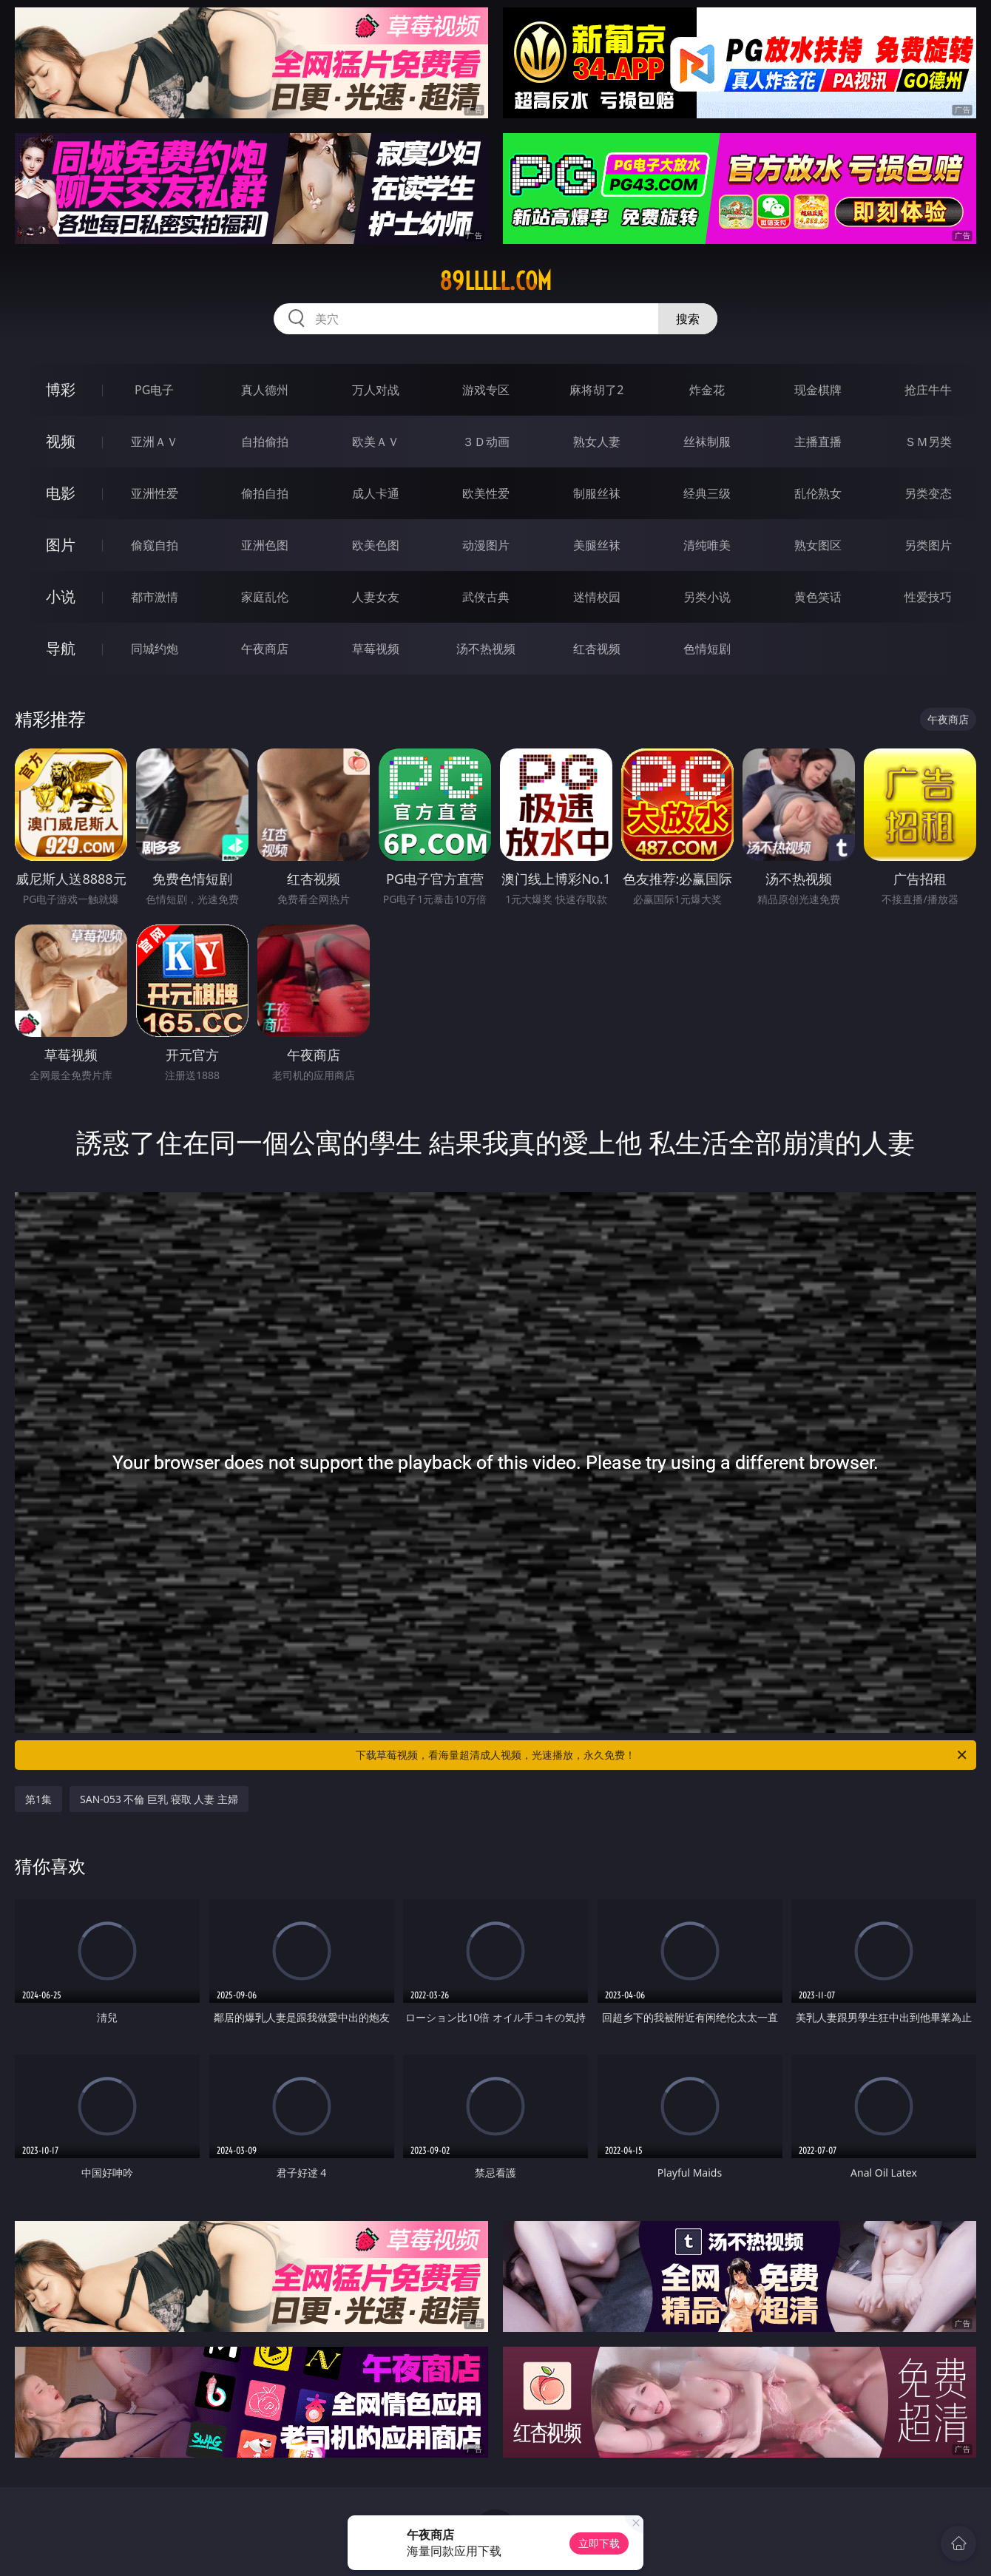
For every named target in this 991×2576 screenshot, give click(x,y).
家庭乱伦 (264, 597)
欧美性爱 (486, 493)
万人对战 (375, 390)
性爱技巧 (928, 597)
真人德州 (264, 390)
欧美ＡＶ (375, 441)
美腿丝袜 (596, 545)
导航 (60, 648)
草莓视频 (375, 648)
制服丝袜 (596, 493)
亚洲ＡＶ (154, 441)
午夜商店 (264, 648)
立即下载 (599, 2543)
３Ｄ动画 (486, 441)
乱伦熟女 (818, 493)
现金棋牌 (818, 390)
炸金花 (707, 390)
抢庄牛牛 (928, 390)
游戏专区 (486, 390)
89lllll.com (495, 281)
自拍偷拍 (264, 441)
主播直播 (818, 441)
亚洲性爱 (154, 493)
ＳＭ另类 (928, 441)
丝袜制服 (707, 441)
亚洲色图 (264, 545)
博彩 (60, 389)
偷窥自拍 (154, 545)
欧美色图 (375, 545)
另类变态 (928, 493)
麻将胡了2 (596, 390)
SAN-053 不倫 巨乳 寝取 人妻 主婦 (159, 1799)
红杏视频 (596, 648)
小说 (60, 596)
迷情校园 (596, 597)
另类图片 (928, 545)
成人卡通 (375, 493)
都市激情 (154, 597)
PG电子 (154, 390)
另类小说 (707, 597)
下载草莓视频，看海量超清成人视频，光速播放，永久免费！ (662, 1755)
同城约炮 (154, 648)
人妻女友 (375, 597)
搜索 (688, 319)
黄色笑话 (818, 597)
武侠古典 (486, 597)
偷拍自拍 (264, 493)
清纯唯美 (707, 545)
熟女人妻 (596, 441)
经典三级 (707, 493)
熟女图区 (818, 545)
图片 (60, 545)
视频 (60, 441)
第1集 (38, 1799)
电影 (60, 493)
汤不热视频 (485, 648)
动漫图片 (486, 545)
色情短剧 (707, 648)
